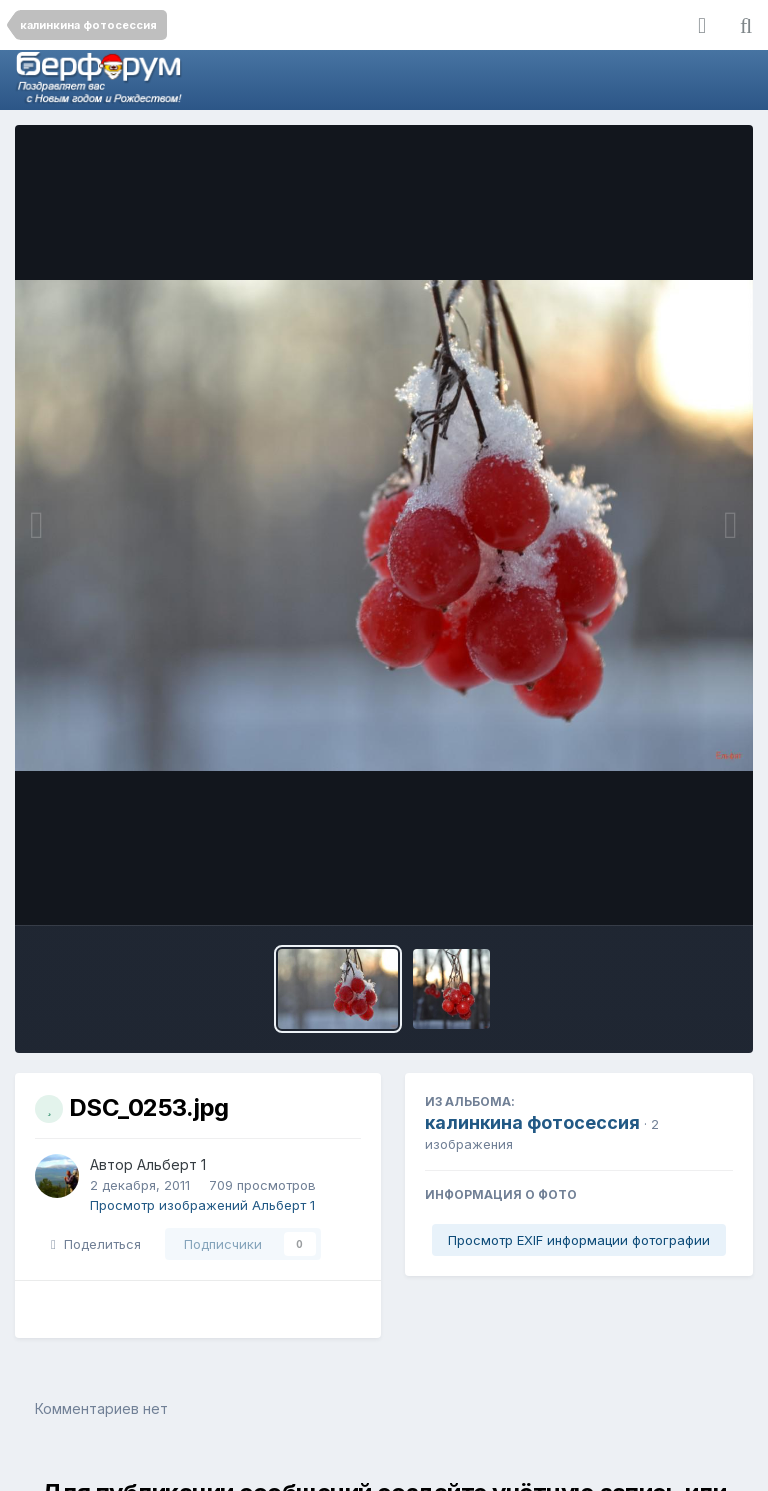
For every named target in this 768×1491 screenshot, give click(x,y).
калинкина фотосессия (532, 1122)
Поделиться (96, 1244)
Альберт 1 (171, 1164)
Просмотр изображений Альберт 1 (202, 1205)
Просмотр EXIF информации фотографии (579, 1240)
